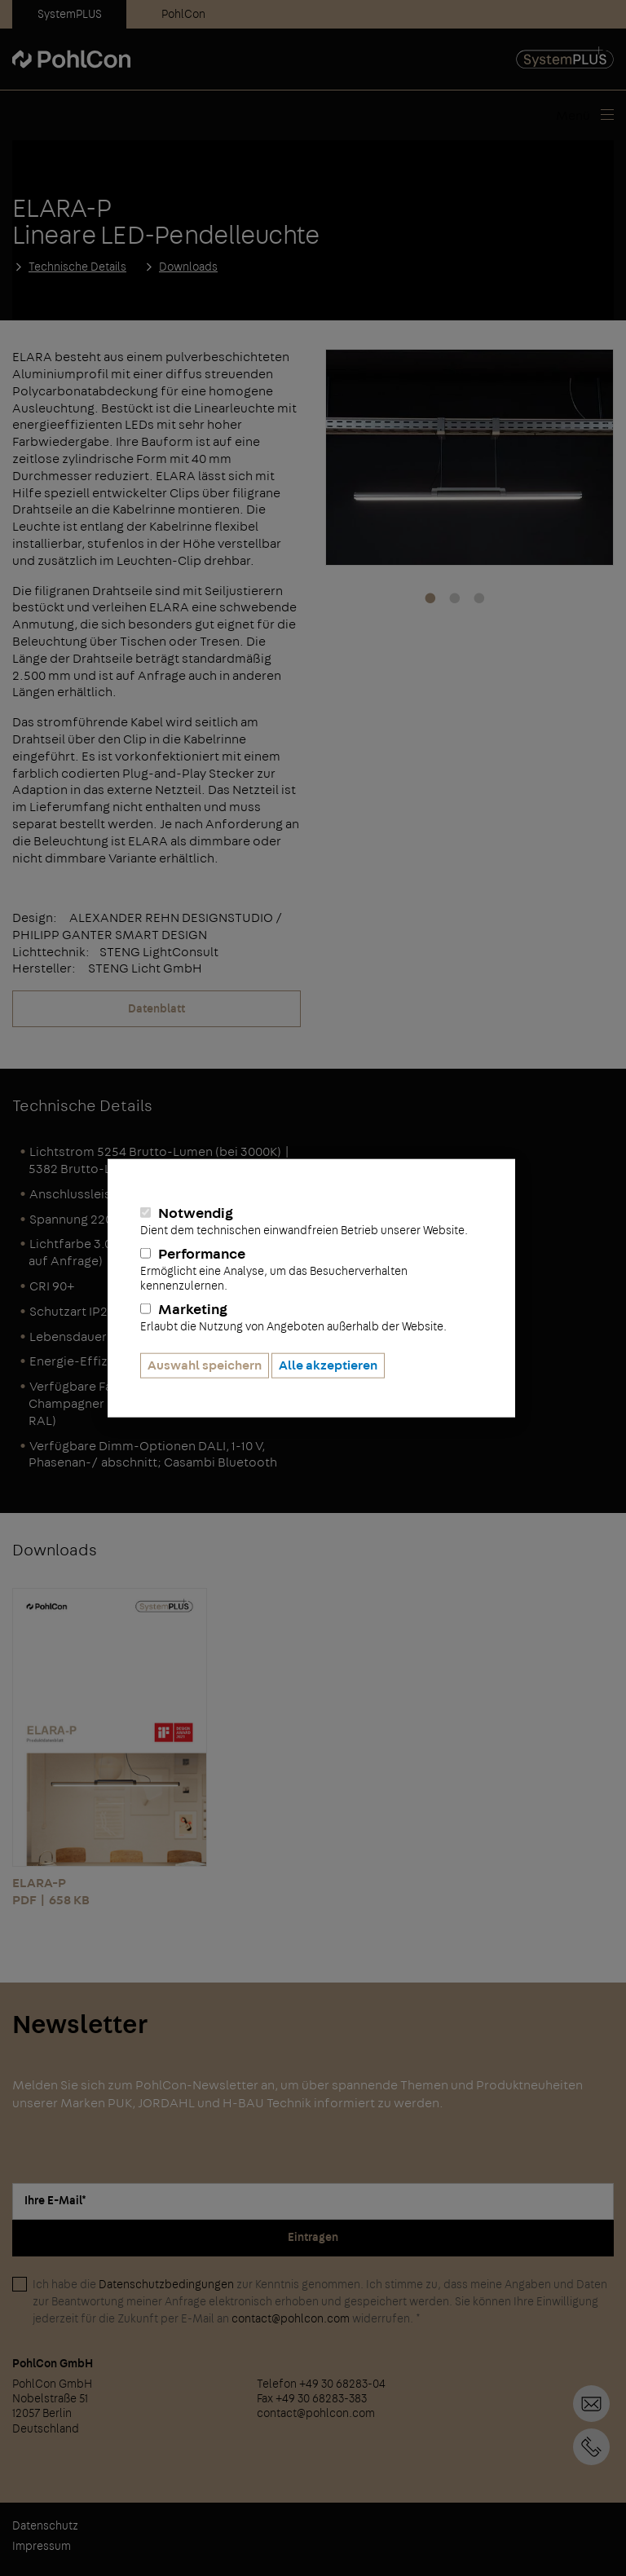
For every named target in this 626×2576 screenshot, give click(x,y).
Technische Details (77, 267)
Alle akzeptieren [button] (328, 1365)
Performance (311, 1270)
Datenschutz (45, 2526)
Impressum (41, 2546)
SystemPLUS (69, 14)
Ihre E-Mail (55, 2201)
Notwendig (311, 1221)
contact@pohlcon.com (290, 2319)
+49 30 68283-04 (591, 2446)
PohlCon (183, 14)
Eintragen (313, 2237)
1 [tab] (430, 599)
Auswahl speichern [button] (205, 1365)
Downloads (188, 267)
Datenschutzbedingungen (166, 2285)
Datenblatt (156, 1009)
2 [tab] (455, 599)
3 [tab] (479, 599)
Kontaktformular (591, 2403)
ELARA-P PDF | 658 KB (109, 1747)
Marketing (311, 1317)
